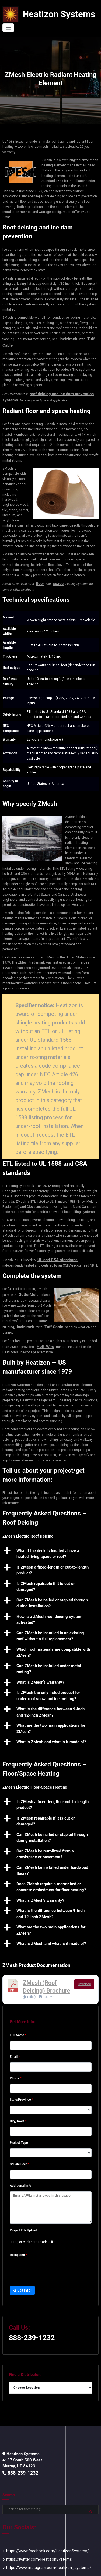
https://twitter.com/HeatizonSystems (34, 2533)
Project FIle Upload (23, 2208)
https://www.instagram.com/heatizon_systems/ (42, 2540)
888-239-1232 (29, 2314)
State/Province (21, 2078)
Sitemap (65, 2569)
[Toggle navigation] (93, 14)
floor (39, 570)
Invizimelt (67, 330)
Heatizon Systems (53, 14)
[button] (50, 1534)
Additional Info (20, 2164)
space (55, 570)
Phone (15, 2056)
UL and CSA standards (53, 1245)
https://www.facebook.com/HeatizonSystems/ (40, 2525)
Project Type (19, 2121)
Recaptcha (18, 2233)
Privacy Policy (82, 2569)
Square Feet (19, 2142)
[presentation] (51, 2249)
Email (15, 2035)
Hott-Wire (44, 1328)
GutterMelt (26, 1278)
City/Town (18, 2099)
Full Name (18, 2013)
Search (8, 2469)
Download (84, 1965)
